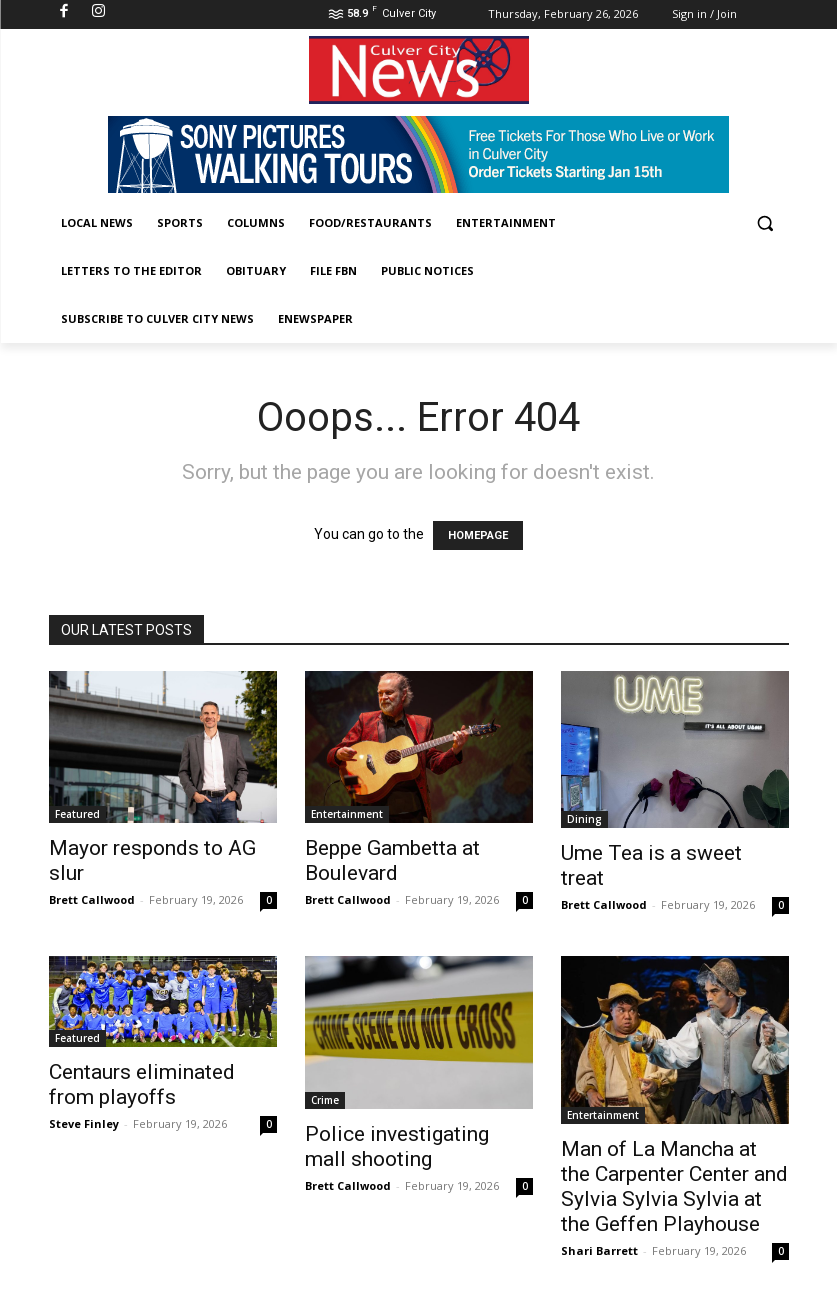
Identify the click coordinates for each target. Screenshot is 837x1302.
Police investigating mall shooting (397, 1146)
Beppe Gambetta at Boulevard (392, 860)
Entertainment (347, 814)
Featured (77, 814)
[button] (765, 223)
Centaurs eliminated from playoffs (142, 1084)
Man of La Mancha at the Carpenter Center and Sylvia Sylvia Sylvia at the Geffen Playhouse (674, 1186)
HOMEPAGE (478, 535)
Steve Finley (84, 1123)
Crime (325, 1100)
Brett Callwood (92, 899)
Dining (584, 819)
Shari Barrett (599, 1250)
